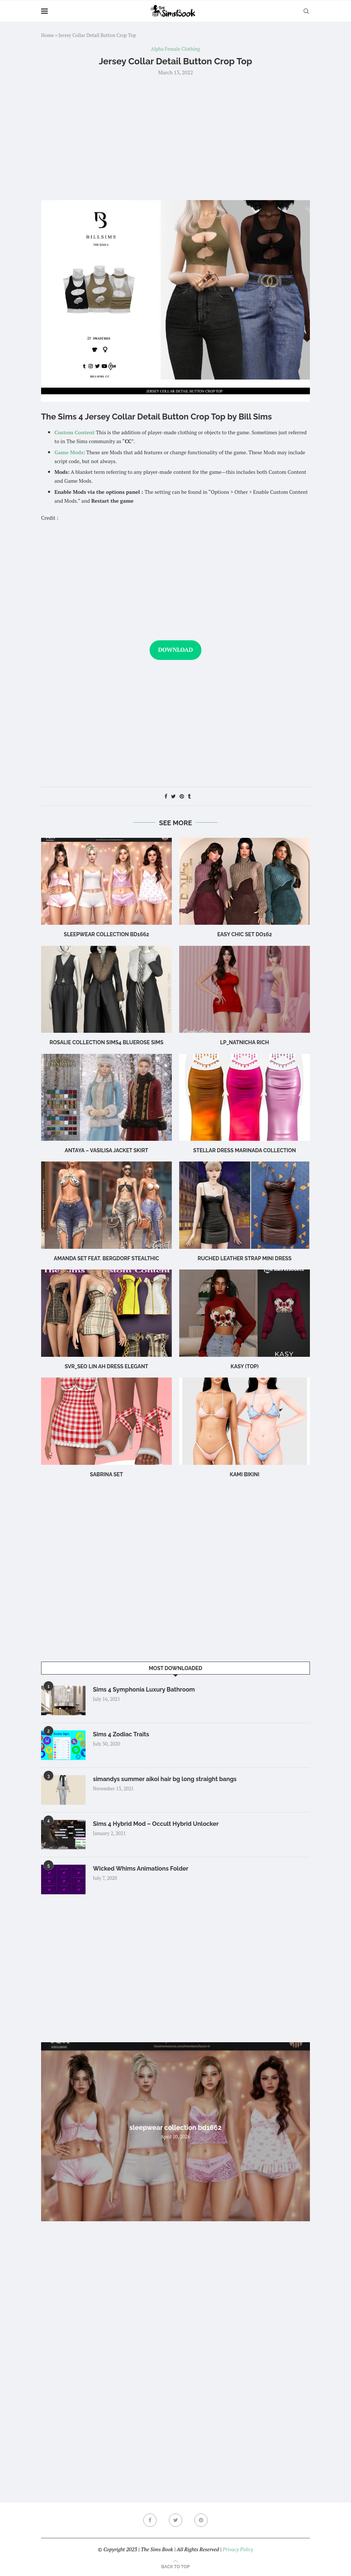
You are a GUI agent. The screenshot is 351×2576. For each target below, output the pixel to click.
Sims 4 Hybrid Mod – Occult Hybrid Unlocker (156, 1823)
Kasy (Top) (244, 1366)
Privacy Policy (238, 2549)
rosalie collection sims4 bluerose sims (106, 1042)
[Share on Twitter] (173, 796)
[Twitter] (175, 2520)
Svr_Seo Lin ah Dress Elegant (106, 1366)
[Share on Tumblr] (189, 796)
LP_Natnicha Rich (244, 1042)
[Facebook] (150, 2520)
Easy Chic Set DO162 (244, 934)
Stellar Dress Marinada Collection (244, 1150)
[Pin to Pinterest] (182, 796)
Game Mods (68, 452)
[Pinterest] (201, 2520)
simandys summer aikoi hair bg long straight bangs (165, 1779)
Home (47, 35)
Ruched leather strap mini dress (245, 1258)
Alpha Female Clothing (175, 49)
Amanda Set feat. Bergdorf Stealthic (106, 1258)
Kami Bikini (245, 1474)
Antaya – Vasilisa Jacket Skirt (106, 1150)
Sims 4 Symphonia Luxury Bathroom (144, 1689)
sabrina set (106, 1474)
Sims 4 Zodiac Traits (121, 1734)
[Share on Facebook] (165, 796)
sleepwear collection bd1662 (106, 934)
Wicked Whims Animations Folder (140, 1868)
